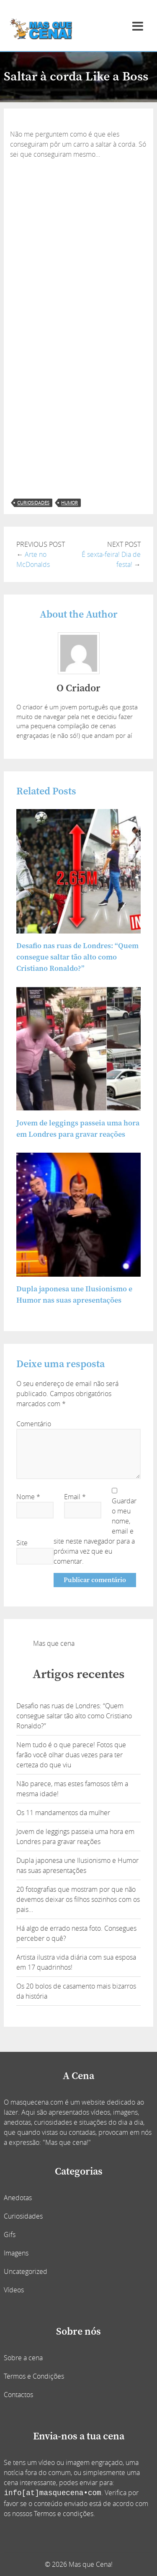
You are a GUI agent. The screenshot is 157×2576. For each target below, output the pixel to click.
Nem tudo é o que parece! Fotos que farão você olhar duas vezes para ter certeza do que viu (71, 1754)
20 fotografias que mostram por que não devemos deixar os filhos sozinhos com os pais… (78, 1899)
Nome (28, 1496)
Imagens (16, 2253)
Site (22, 1542)
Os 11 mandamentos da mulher (63, 1812)
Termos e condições (63, 2513)
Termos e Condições (34, 2376)
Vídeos (14, 2289)
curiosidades (33, 502)
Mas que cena (54, 1643)
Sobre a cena (23, 2357)
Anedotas (18, 2197)
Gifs (9, 2234)
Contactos (18, 2394)
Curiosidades (23, 2216)
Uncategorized (25, 2271)
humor (69, 502)
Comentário (33, 1423)
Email (75, 1496)
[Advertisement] (78, 242)
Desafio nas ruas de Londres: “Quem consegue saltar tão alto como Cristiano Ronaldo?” (77, 957)
